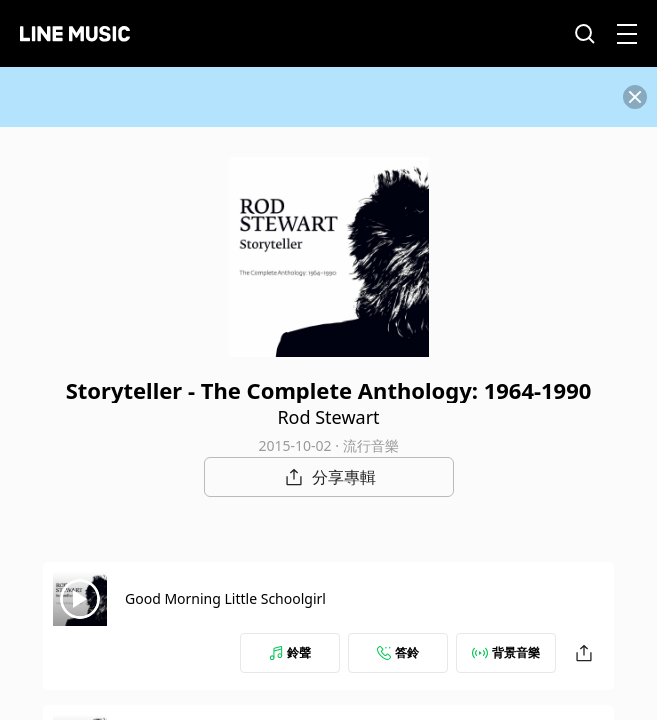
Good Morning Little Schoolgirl (225, 598)
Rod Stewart (328, 417)
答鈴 (398, 652)
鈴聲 (290, 652)
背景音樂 (506, 652)
